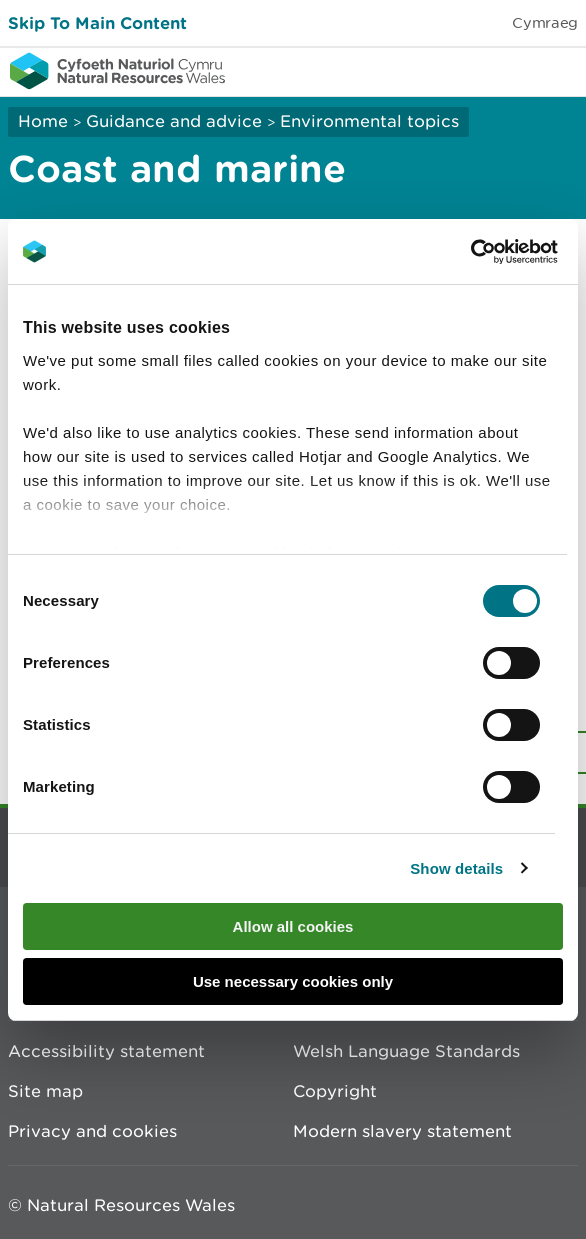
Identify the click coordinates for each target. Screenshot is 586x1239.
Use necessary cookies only (293, 981)
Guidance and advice (174, 121)
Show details (456, 868)
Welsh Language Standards (406, 1051)
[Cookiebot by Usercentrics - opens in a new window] (505, 252)
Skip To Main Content (97, 22)
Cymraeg (545, 22)
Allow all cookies (293, 926)
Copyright (335, 1091)
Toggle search (502, 70)
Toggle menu (558, 70)
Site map (45, 1091)
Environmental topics (369, 121)
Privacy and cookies (92, 1131)
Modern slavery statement (402, 1131)
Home (43, 121)
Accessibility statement (106, 1051)
